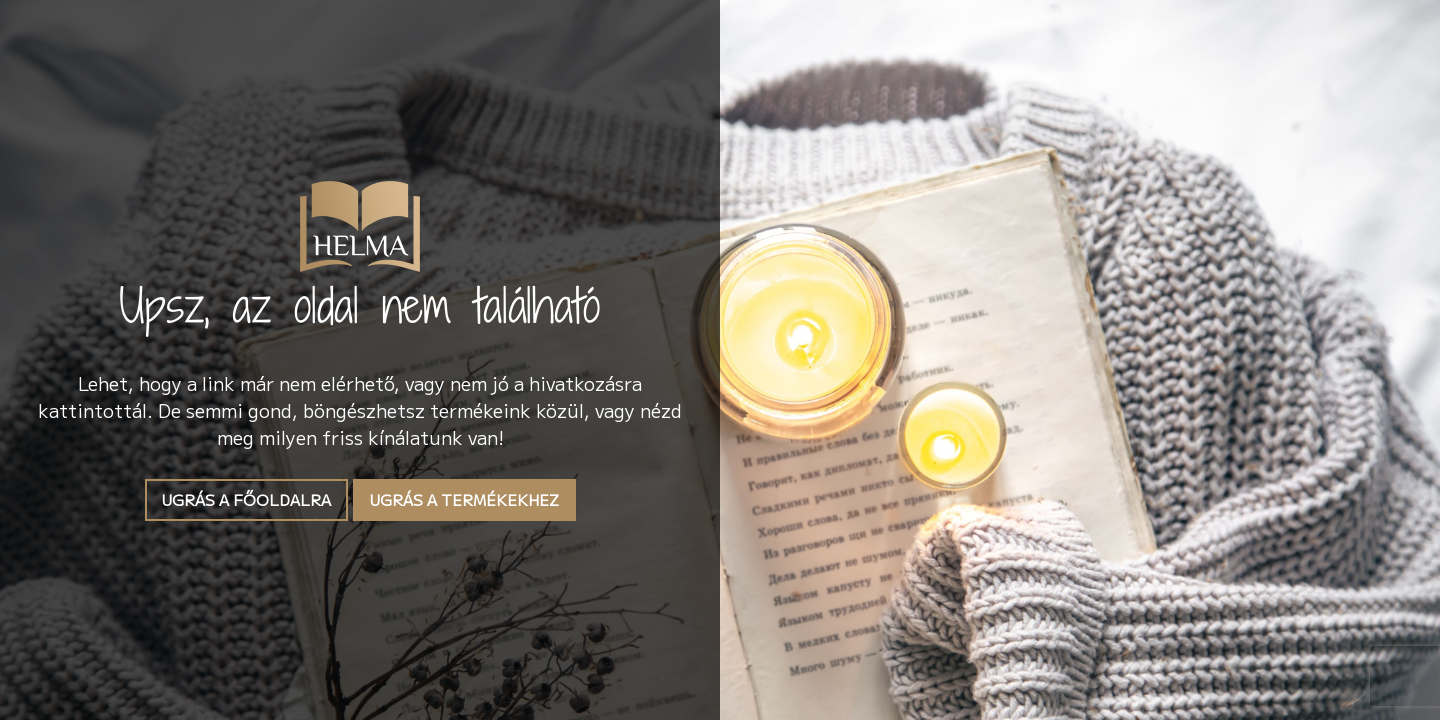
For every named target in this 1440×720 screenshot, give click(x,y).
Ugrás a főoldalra (246, 499)
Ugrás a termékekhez (464, 499)
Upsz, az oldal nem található (360, 305)
